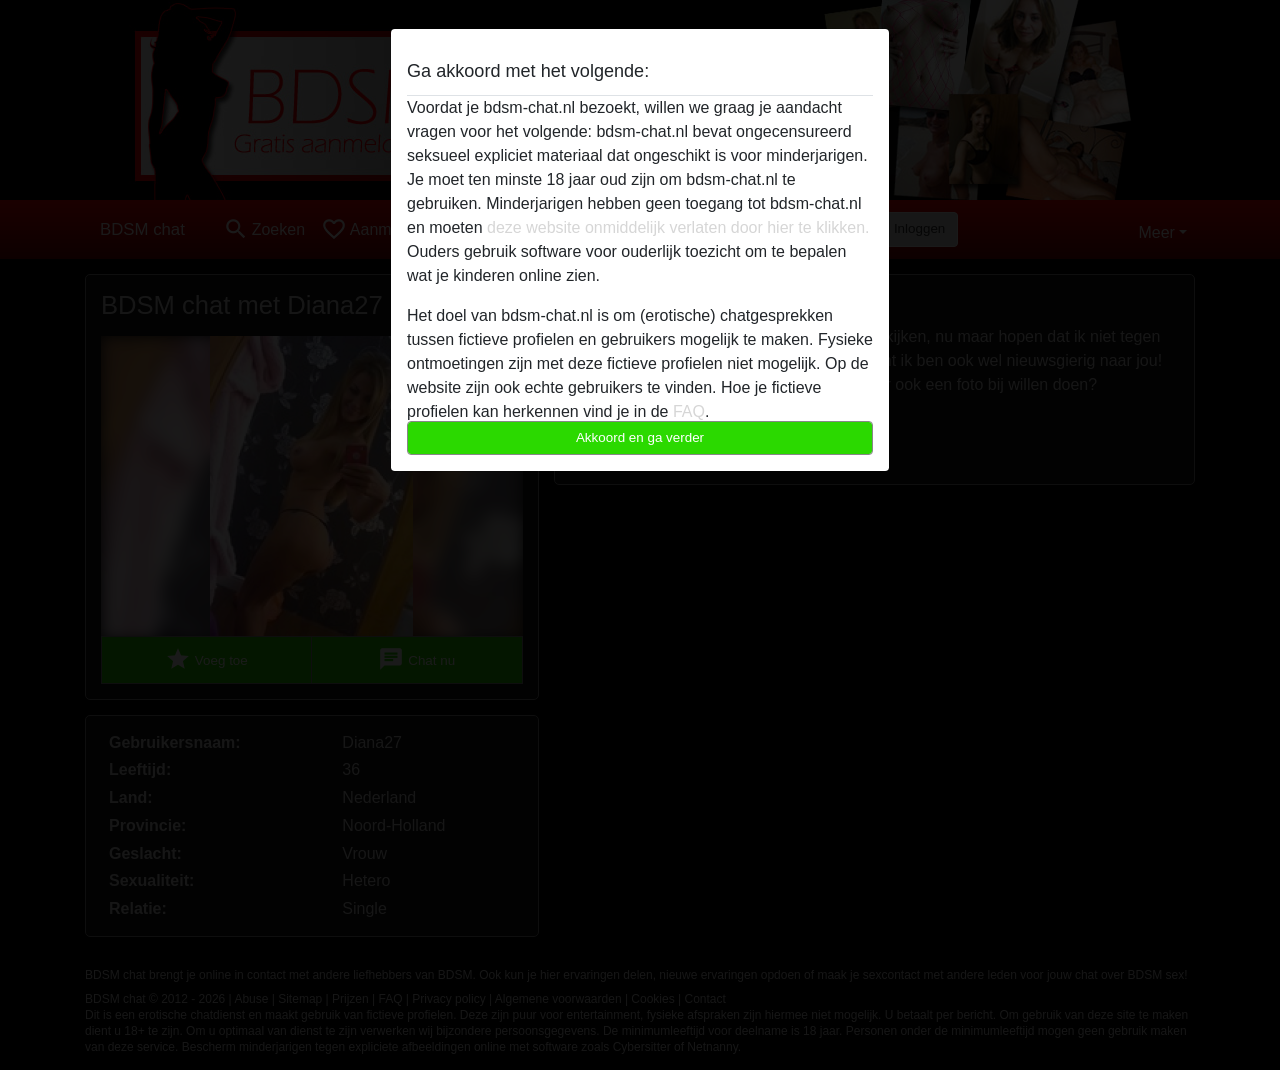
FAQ (689, 411)
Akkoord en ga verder (640, 437)
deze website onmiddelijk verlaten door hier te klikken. (678, 227)
